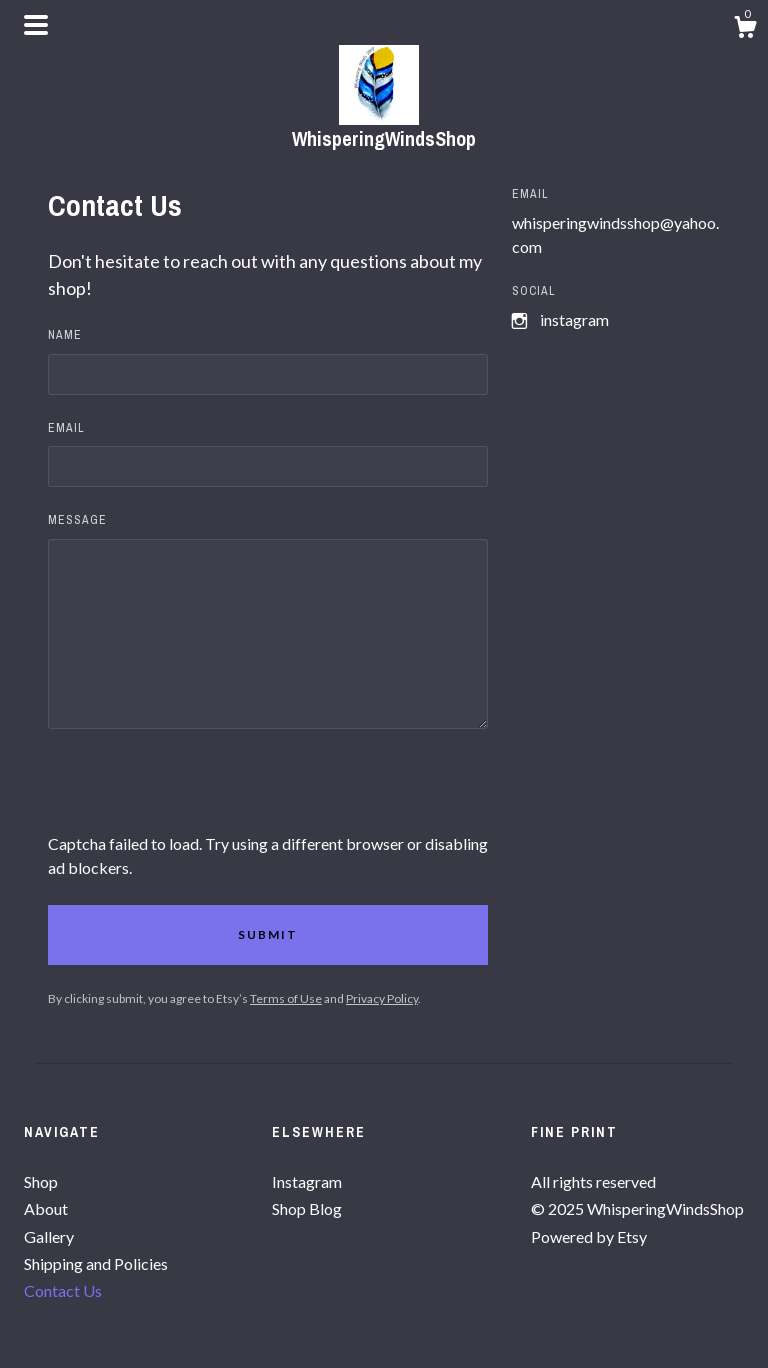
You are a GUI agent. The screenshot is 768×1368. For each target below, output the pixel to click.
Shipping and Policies (96, 1263)
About (46, 1208)
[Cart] (745, 30)
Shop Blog (307, 1208)
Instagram (574, 319)
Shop (41, 1181)
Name (65, 335)
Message (77, 520)
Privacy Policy (382, 998)
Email (66, 428)
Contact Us (63, 1290)
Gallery (49, 1236)
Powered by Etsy (589, 1236)
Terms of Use (286, 998)
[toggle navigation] (36, 25)
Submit (268, 934)
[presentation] (200, 793)
